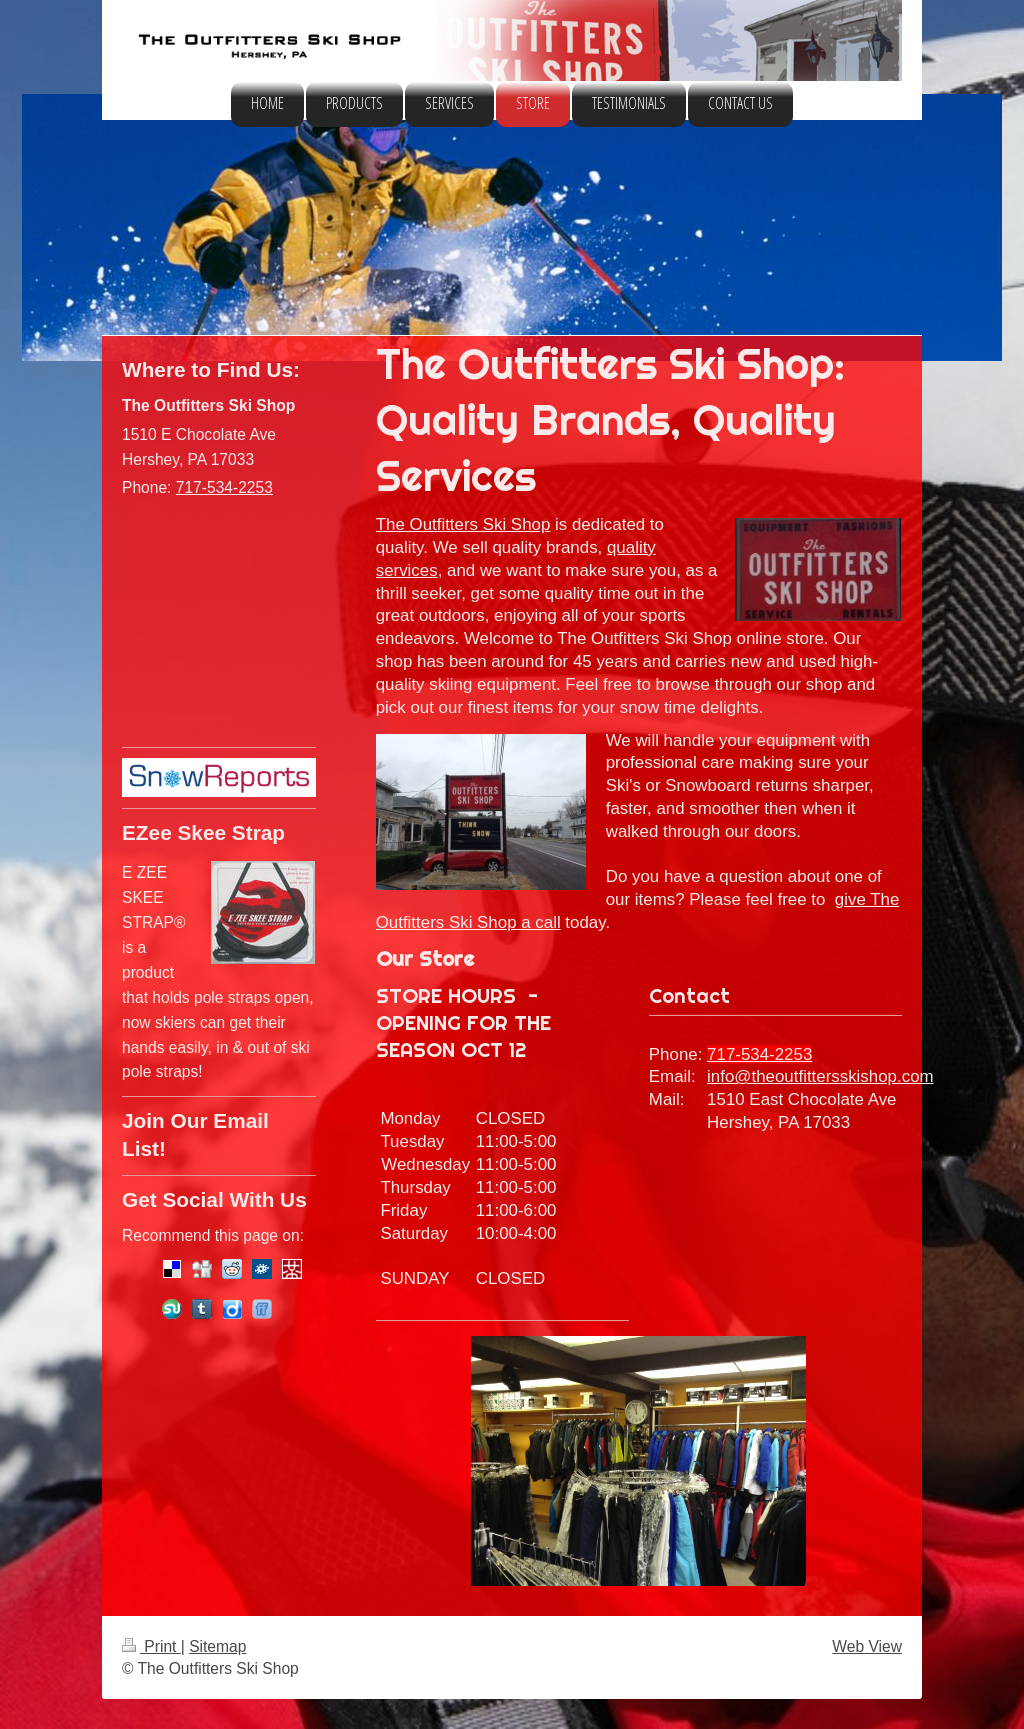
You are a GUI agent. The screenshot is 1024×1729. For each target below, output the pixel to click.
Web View (867, 1646)
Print (151, 1646)
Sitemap (217, 1646)
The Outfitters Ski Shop (463, 524)
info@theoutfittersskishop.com (820, 1076)
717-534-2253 (759, 1054)
